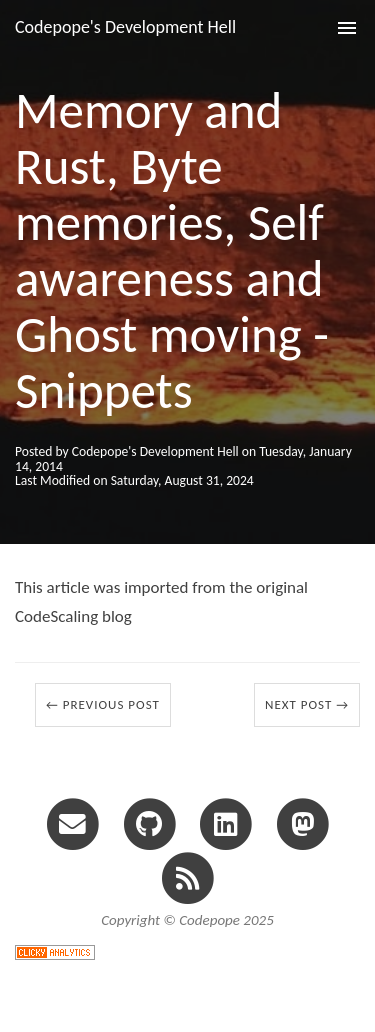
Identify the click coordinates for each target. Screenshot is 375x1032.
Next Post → (307, 704)
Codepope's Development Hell (125, 27)
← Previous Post (103, 704)
